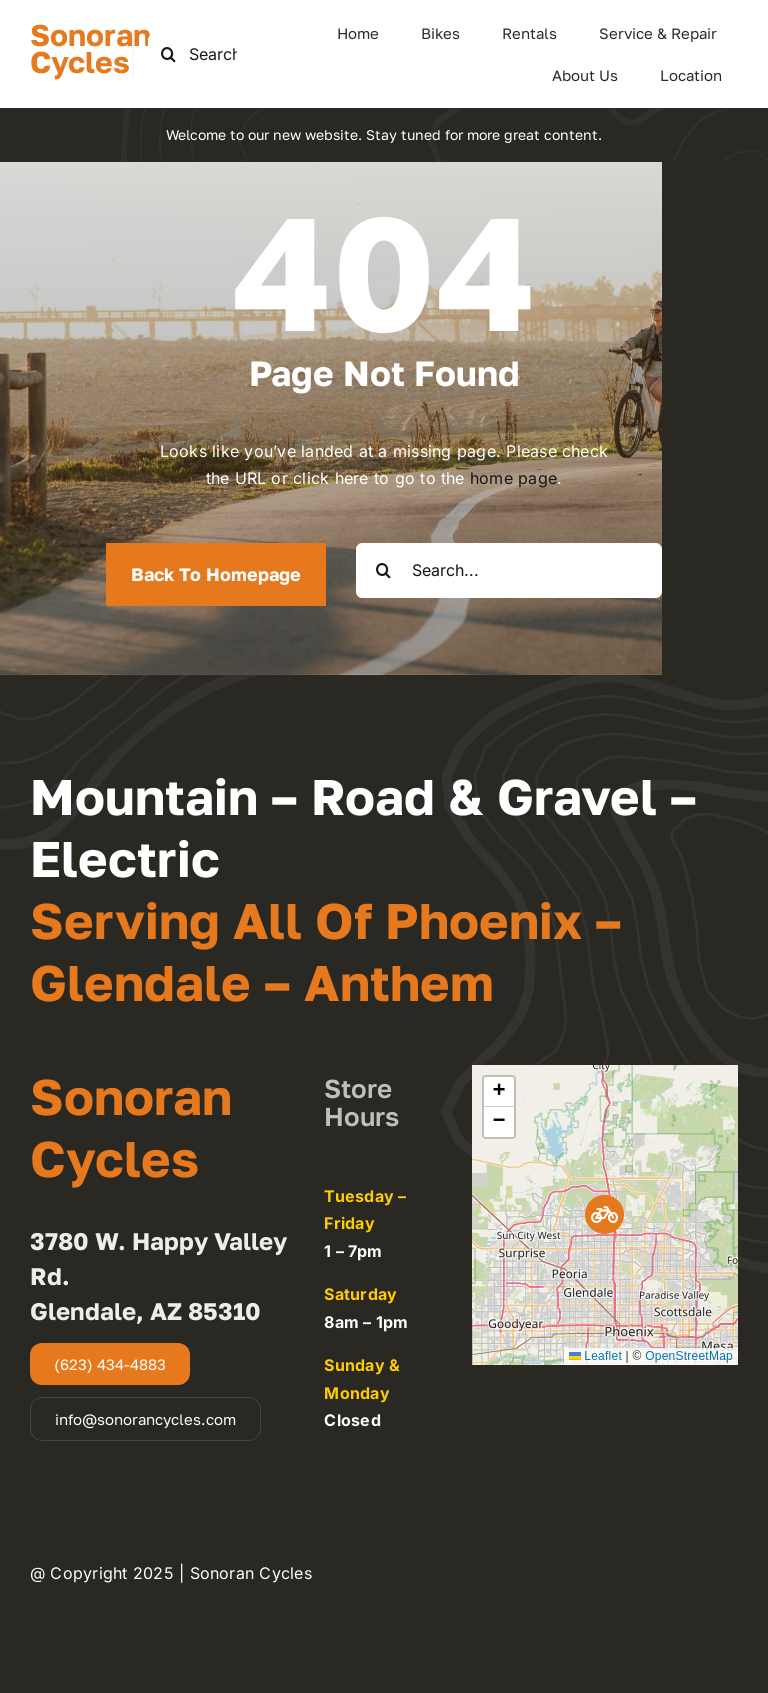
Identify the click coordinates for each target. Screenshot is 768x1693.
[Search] (168, 54)
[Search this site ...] (207, 54)
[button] (604, 1214)
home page (513, 478)
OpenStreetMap (689, 1356)
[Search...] (509, 570)
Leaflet (595, 1356)
